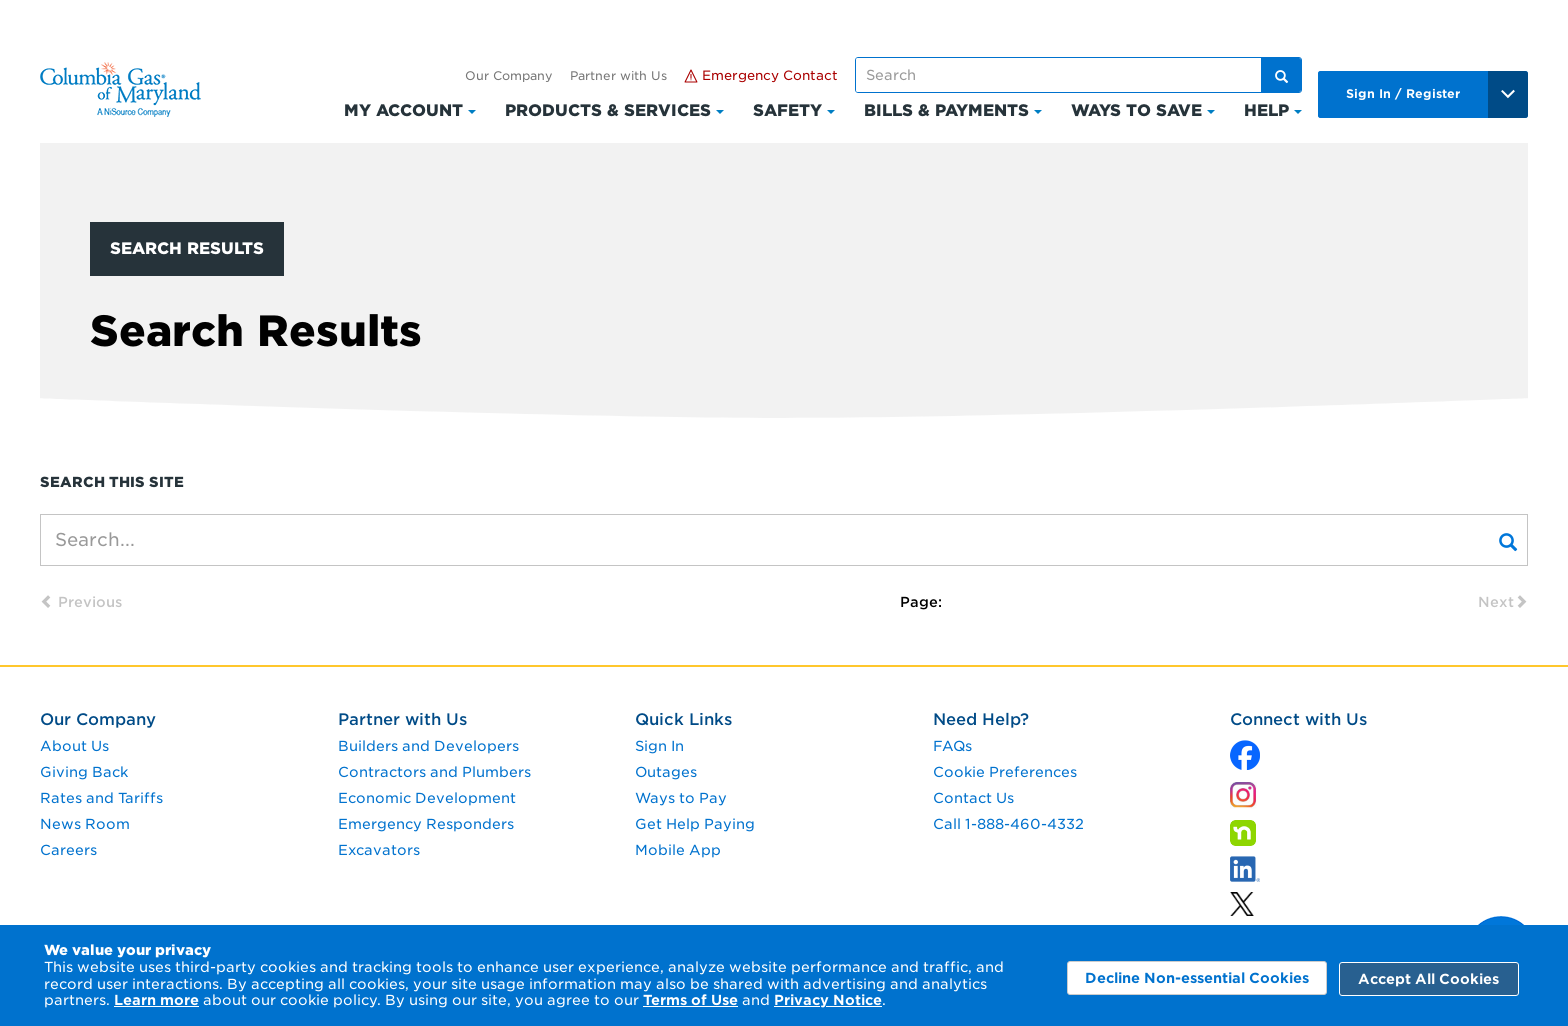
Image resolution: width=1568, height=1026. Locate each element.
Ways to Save (1136, 110)
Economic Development (427, 798)
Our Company (509, 75)
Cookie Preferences (1005, 772)
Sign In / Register (1403, 93)
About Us (74, 746)
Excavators (379, 850)
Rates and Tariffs (101, 798)
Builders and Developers (428, 746)
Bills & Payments (946, 110)
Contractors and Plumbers (434, 772)
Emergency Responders (426, 824)
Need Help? (981, 719)
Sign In (659, 746)
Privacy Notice (828, 1000)
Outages (666, 772)
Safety (787, 110)
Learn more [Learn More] (156, 1000)
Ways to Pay (681, 798)
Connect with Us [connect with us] (1298, 719)
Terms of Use (690, 1000)
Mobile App (678, 850)
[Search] (1508, 540)
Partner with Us (618, 75)
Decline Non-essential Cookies (1197, 978)
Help (1266, 110)
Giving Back (84, 772)
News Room (85, 824)
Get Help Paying (695, 824)
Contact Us (973, 798)
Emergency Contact (761, 75)
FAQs (952, 746)
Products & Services (608, 110)
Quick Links (683, 719)
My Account (403, 110)
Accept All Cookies (1428, 979)
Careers (68, 850)
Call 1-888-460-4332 (1008, 824)
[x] (1245, 750)
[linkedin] (1242, 899)
